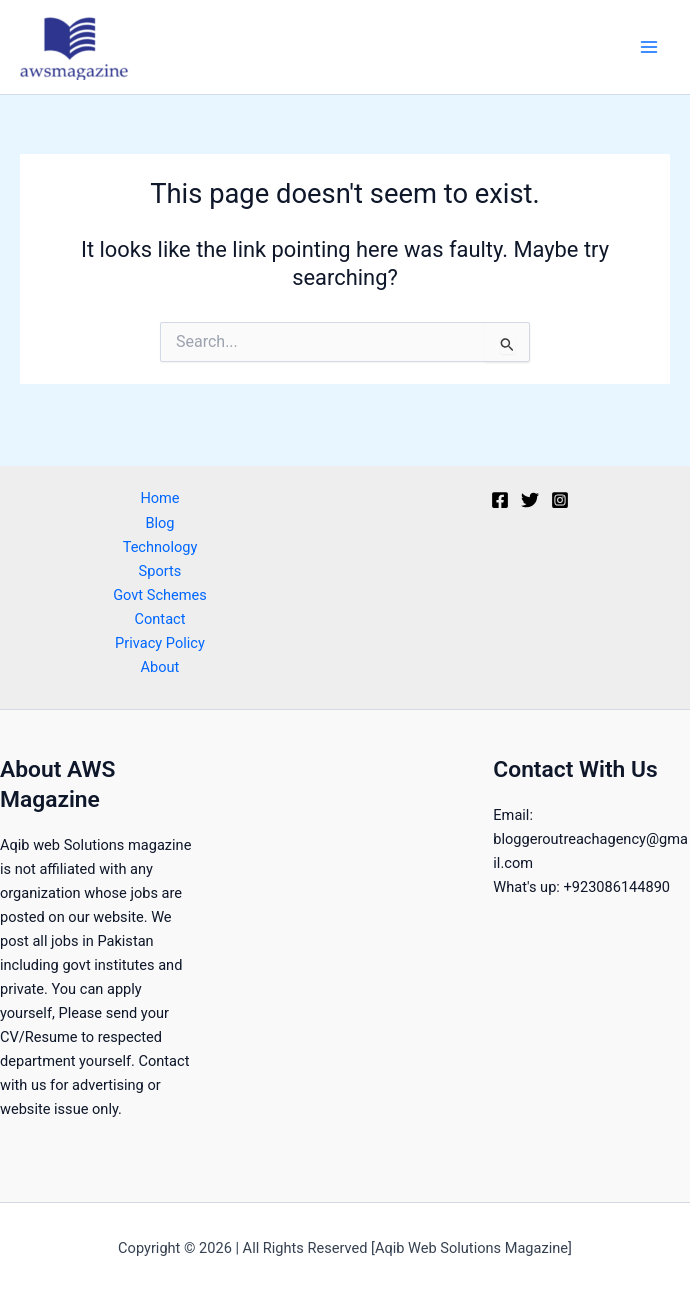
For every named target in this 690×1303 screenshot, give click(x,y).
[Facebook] (500, 500)
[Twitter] (530, 500)
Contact (160, 619)
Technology (160, 547)
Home (159, 498)
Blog (159, 523)
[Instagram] (560, 500)
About (160, 667)
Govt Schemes (160, 595)
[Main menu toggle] (649, 47)
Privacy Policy (160, 643)
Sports (160, 571)
